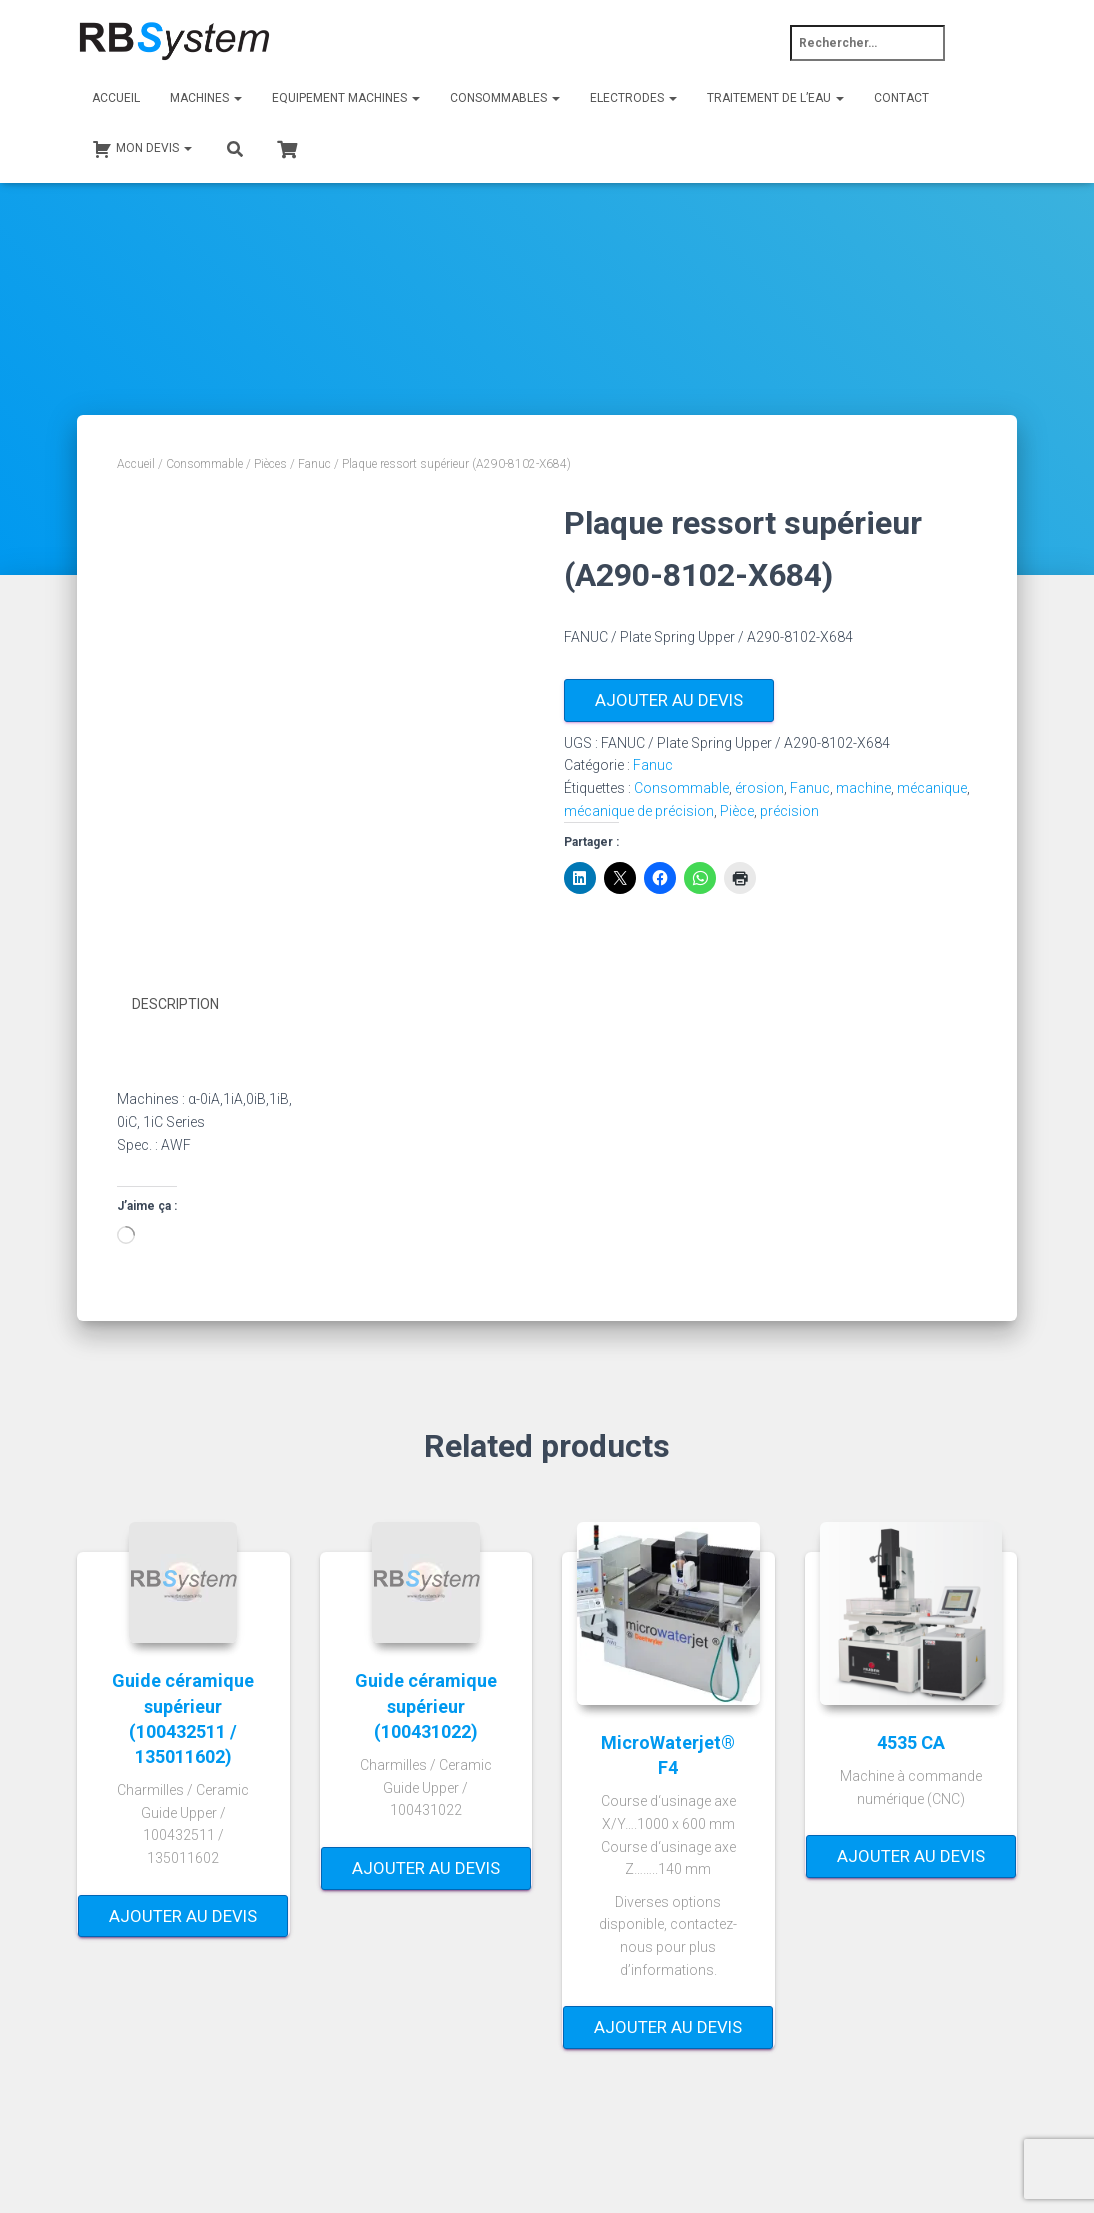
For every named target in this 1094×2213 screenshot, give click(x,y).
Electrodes (633, 98)
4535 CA (911, 1741)
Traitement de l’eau (775, 98)
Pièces (270, 464)
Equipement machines (346, 98)
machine (863, 788)
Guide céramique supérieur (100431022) (426, 1705)
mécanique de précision (639, 811)
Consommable (204, 464)
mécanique (932, 788)
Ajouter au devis (669, 700)
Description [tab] (175, 1004)
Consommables (505, 98)
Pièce (737, 811)
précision (789, 811)
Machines (206, 98)
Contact (901, 98)
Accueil (116, 98)
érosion (759, 788)
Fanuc (314, 464)
